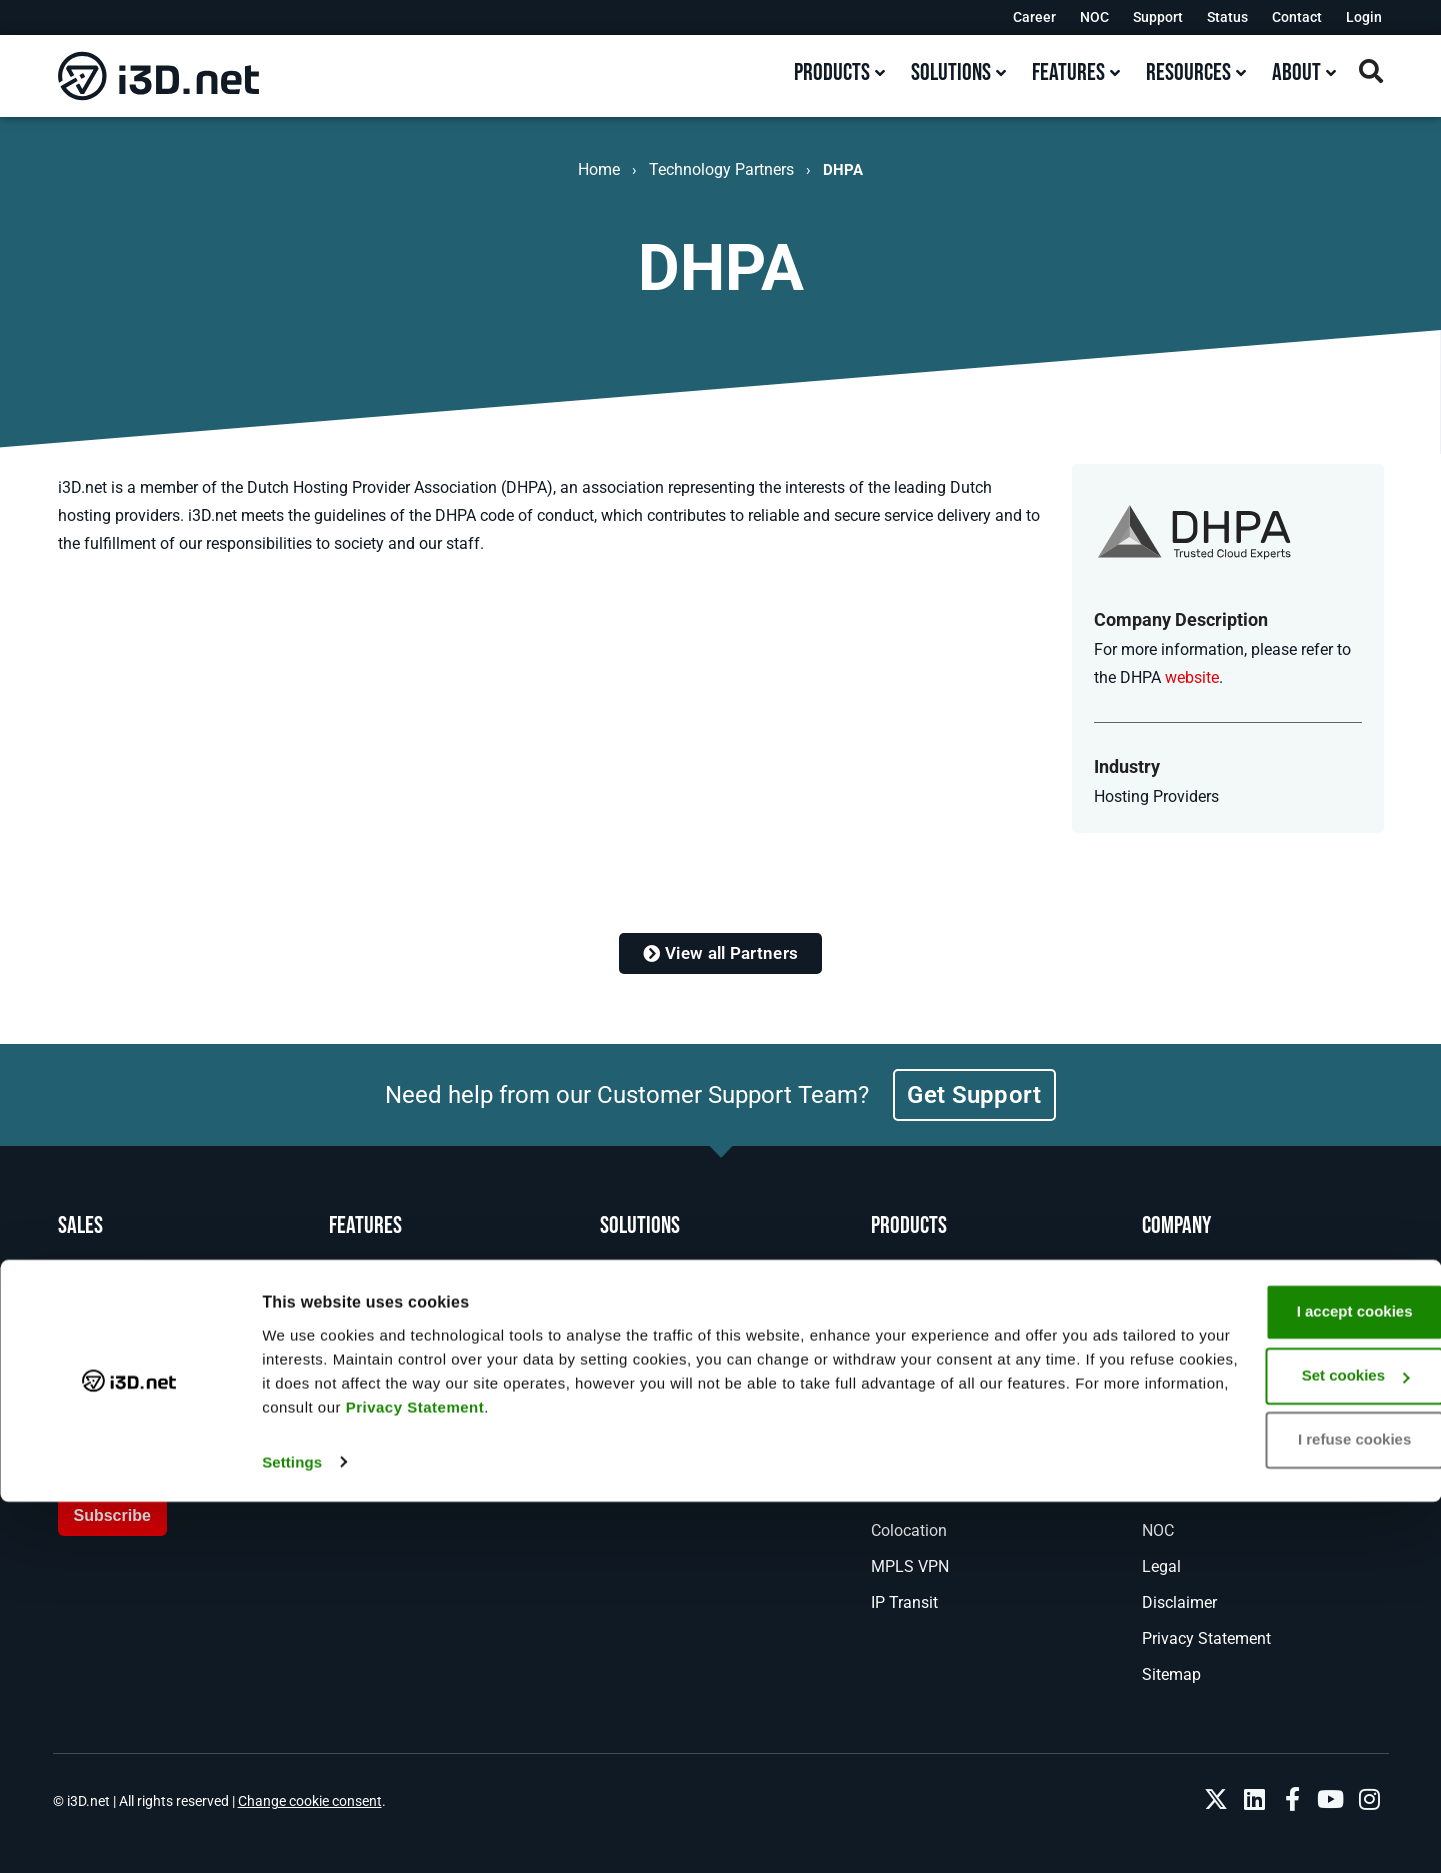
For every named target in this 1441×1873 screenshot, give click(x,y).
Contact (1297, 17)
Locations (364, 1314)
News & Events (1194, 1386)
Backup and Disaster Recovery (707, 1350)
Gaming (628, 1278)
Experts (355, 1350)
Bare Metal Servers (937, 1278)
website (1192, 677)
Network (358, 1278)
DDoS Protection (929, 1494)
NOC (1094, 17)
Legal (1161, 1566)
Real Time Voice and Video (694, 1386)
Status (1227, 17)
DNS (616, 1314)
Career (1034, 17)
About (1163, 1350)
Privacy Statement (848, 1778)
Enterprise (635, 1458)
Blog (1158, 1422)
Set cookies (1274, 1747)
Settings (292, 1833)
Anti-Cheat (907, 1458)
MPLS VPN (910, 1566)
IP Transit (904, 1602)
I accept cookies (1274, 1683)
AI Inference (641, 1422)
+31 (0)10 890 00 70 (165, 1312)
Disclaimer (1179, 1602)
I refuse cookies (1273, 1811)
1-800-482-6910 (148, 1274)
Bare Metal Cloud (931, 1314)
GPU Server (910, 1350)
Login (1364, 17)
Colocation (909, 1530)
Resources (1178, 1494)
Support (1158, 17)
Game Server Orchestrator (961, 1386)
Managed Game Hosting (957, 1422)
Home (599, 169)
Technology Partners (721, 169)
